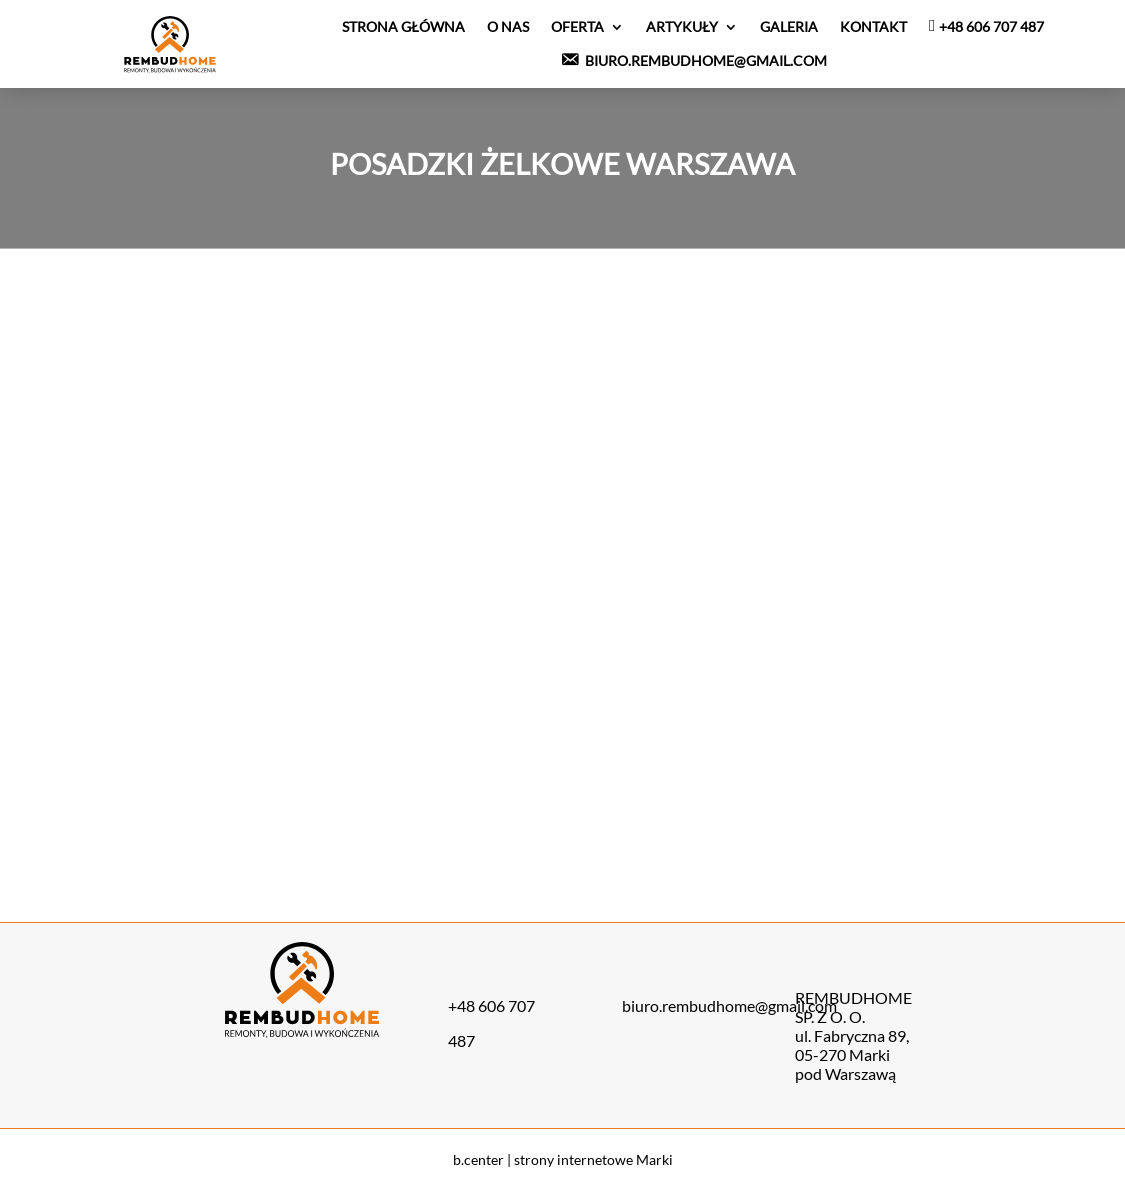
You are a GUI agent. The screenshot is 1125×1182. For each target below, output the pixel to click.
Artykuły (682, 26)
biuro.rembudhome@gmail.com (729, 1005)
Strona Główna (403, 26)
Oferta (577, 26)
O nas (508, 26)
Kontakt (873, 26)
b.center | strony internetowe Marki (563, 1159)
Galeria (789, 26)
